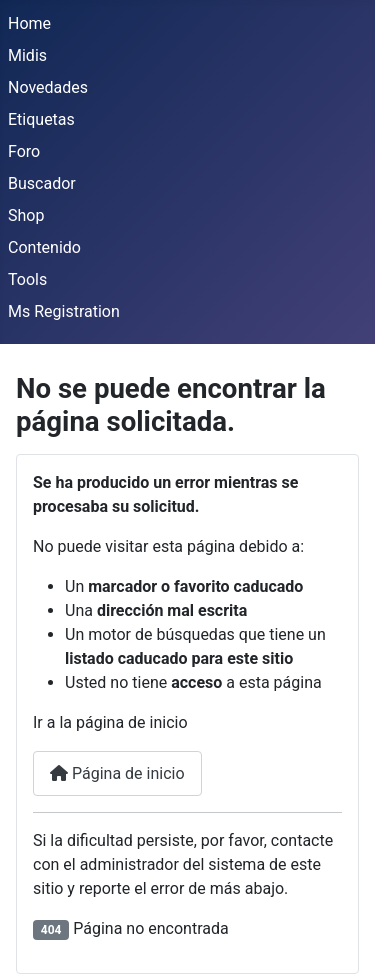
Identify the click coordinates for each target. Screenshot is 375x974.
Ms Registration (64, 311)
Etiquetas (41, 119)
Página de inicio (117, 773)
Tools (27, 279)
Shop (26, 215)
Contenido (44, 247)
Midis (27, 55)
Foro (24, 151)
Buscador (42, 183)
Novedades (48, 87)
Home (29, 23)
